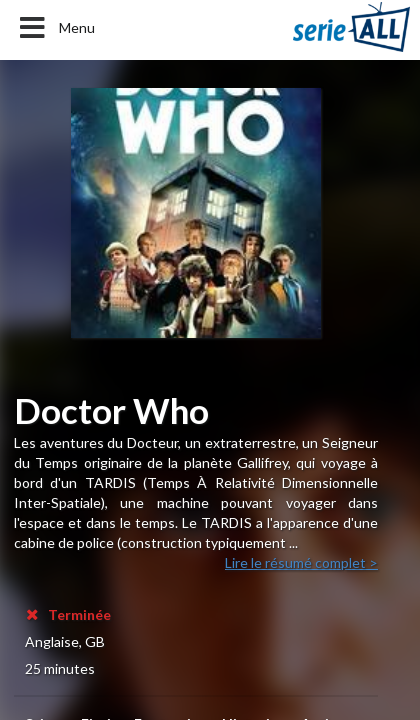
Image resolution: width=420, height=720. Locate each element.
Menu (55, 28)
